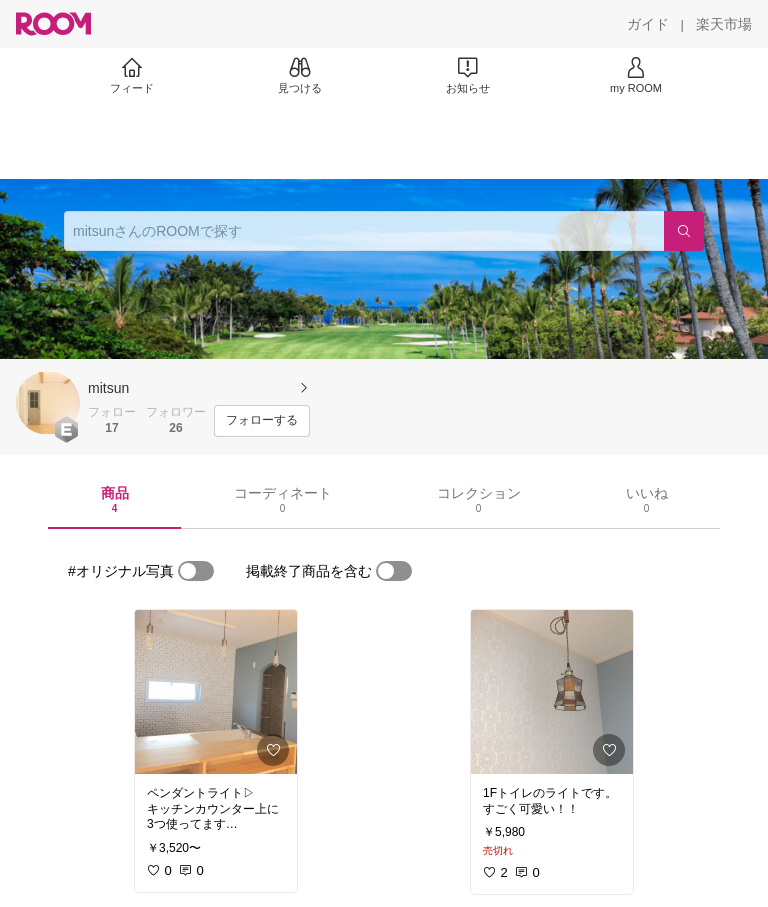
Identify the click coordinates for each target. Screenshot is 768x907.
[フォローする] (262, 421)
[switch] (196, 571)
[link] (216, 692)
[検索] (684, 231)
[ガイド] (648, 24)
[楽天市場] (724, 24)
